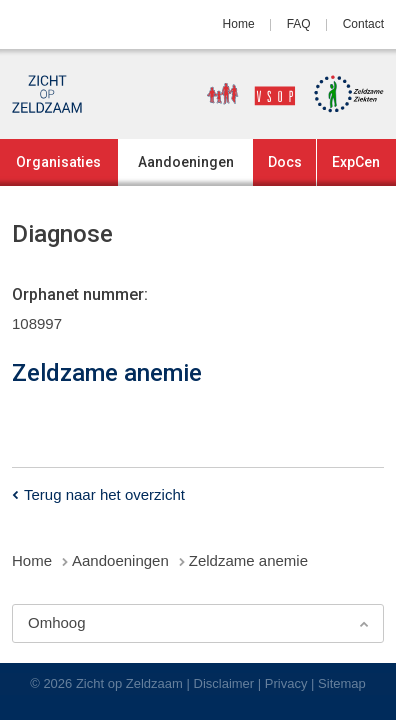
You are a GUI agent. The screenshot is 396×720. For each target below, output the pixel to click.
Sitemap (342, 683)
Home (239, 24)
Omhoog (57, 622)
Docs (285, 162)
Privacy (286, 683)
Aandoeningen (186, 162)
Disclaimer (224, 683)
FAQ (299, 24)
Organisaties (58, 162)
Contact (363, 24)
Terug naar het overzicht (104, 494)
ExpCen (356, 162)
